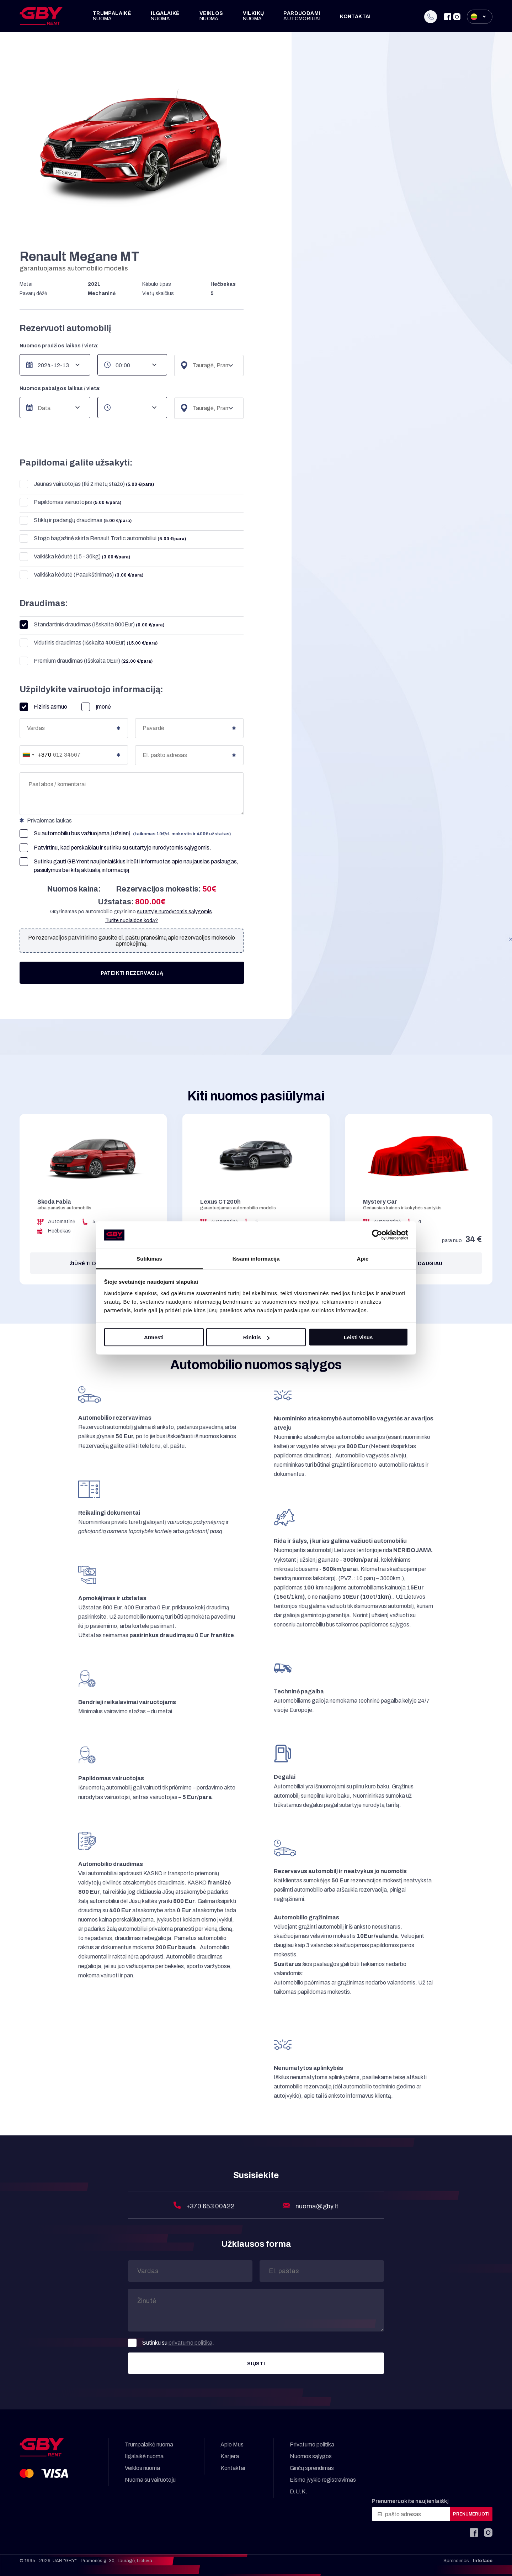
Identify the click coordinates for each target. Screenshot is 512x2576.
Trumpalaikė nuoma (149, 2444)
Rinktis (256, 1337)
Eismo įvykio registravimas (323, 2480)
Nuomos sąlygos (311, 2456)
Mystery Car (380, 1202)
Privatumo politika (312, 2444)
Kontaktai (355, 16)
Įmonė (96, 707)
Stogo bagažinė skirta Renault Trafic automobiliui (103, 538)
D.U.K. (298, 2491)
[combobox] (35, 755)
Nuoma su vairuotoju (150, 2480)
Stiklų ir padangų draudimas (76, 520)
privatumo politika (190, 2343)
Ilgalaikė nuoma (144, 2456)
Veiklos (211, 16)
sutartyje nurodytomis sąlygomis (169, 848)
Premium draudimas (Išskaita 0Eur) (86, 661)
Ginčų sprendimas (312, 2468)
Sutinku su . (171, 2343)
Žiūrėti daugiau (93, 1263)
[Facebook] (447, 16)
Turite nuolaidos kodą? (131, 920)
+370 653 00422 (210, 2206)
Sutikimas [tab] (149, 1258)
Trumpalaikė (112, 16)
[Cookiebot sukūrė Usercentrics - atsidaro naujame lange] (377, 1235)
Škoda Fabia (54, 1202)
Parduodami (301, 16)
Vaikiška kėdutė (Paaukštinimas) (81, 575)
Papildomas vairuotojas (70, 502)
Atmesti (154, 1337)
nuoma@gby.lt (317, 2206)
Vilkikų (253, 16)
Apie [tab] (363, 1258)
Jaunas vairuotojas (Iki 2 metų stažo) (87, 484)
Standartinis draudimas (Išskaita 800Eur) (92, 624)
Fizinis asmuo (43, 707)
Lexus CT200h (220, 1202)
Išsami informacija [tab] (256, 1258)
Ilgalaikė (165, 16)
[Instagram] (456, 16)
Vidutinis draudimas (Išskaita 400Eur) (89, 642)
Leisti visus (358, 1337)
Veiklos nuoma (142, 2468)
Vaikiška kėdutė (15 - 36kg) (75, 556)
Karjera (229, 2456)
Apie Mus (232, 2444)
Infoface (482, 2560)
